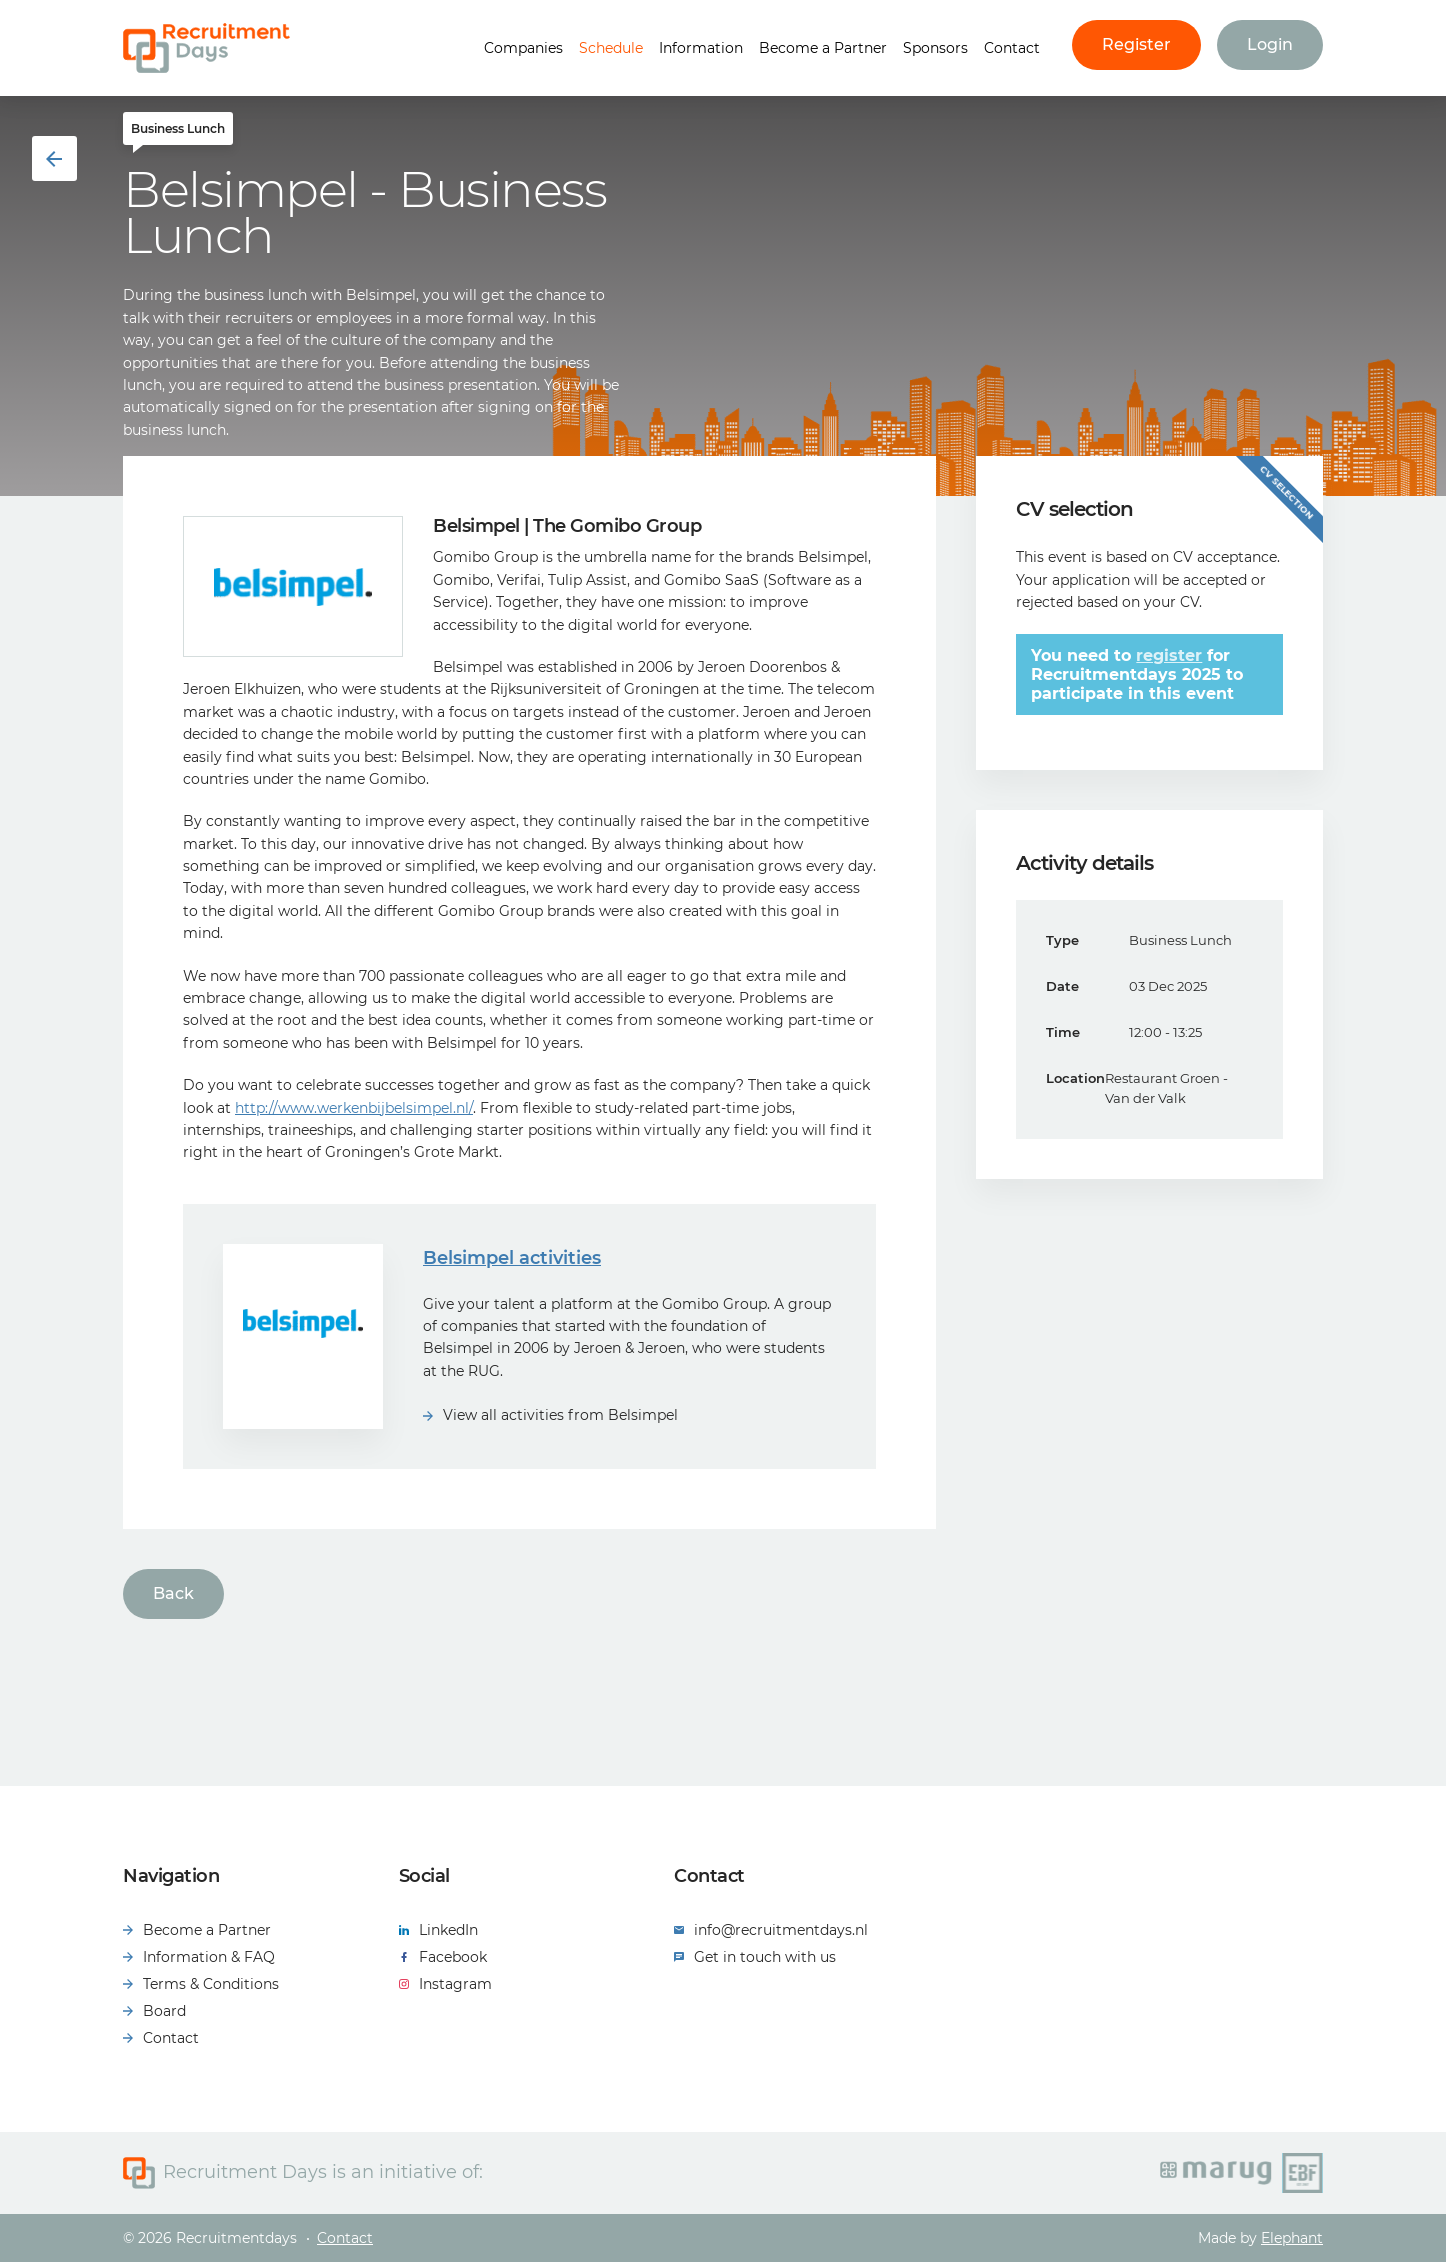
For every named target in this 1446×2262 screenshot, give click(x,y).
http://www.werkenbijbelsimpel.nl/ (354, 1108)
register (1169, 655)
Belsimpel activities (512, 1258)
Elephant (1292, 2238)
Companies (523, 48)
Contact (1012, 48)
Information (701, 48)
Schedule (611, 48)
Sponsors (935, 48)
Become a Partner (823, 48)
